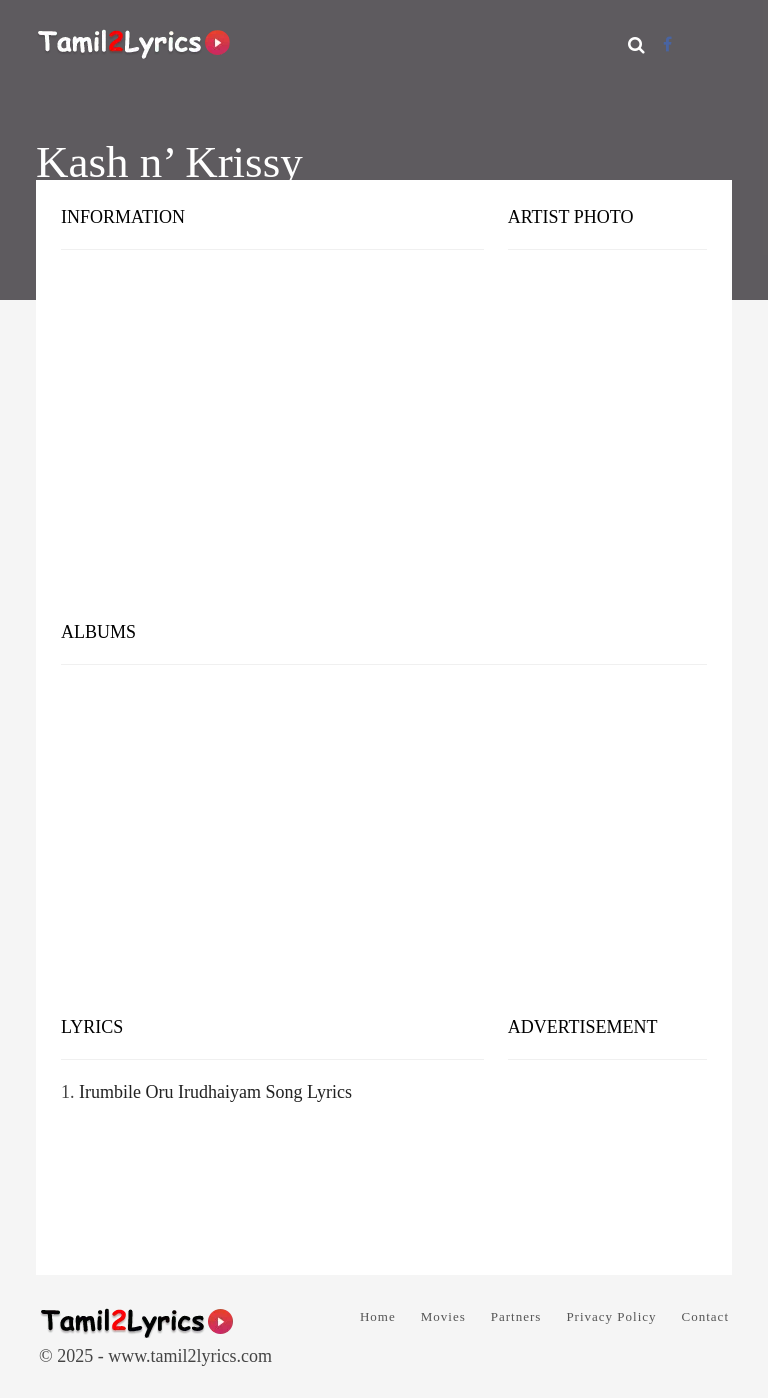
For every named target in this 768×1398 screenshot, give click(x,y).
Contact (705, 1316)
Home (378, 1316)
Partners (516, 1316)
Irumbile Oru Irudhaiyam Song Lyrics (215, 1092)
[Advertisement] (384, 450)
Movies (443, 1316)
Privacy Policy (611, 1316)
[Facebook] (667, 44)
